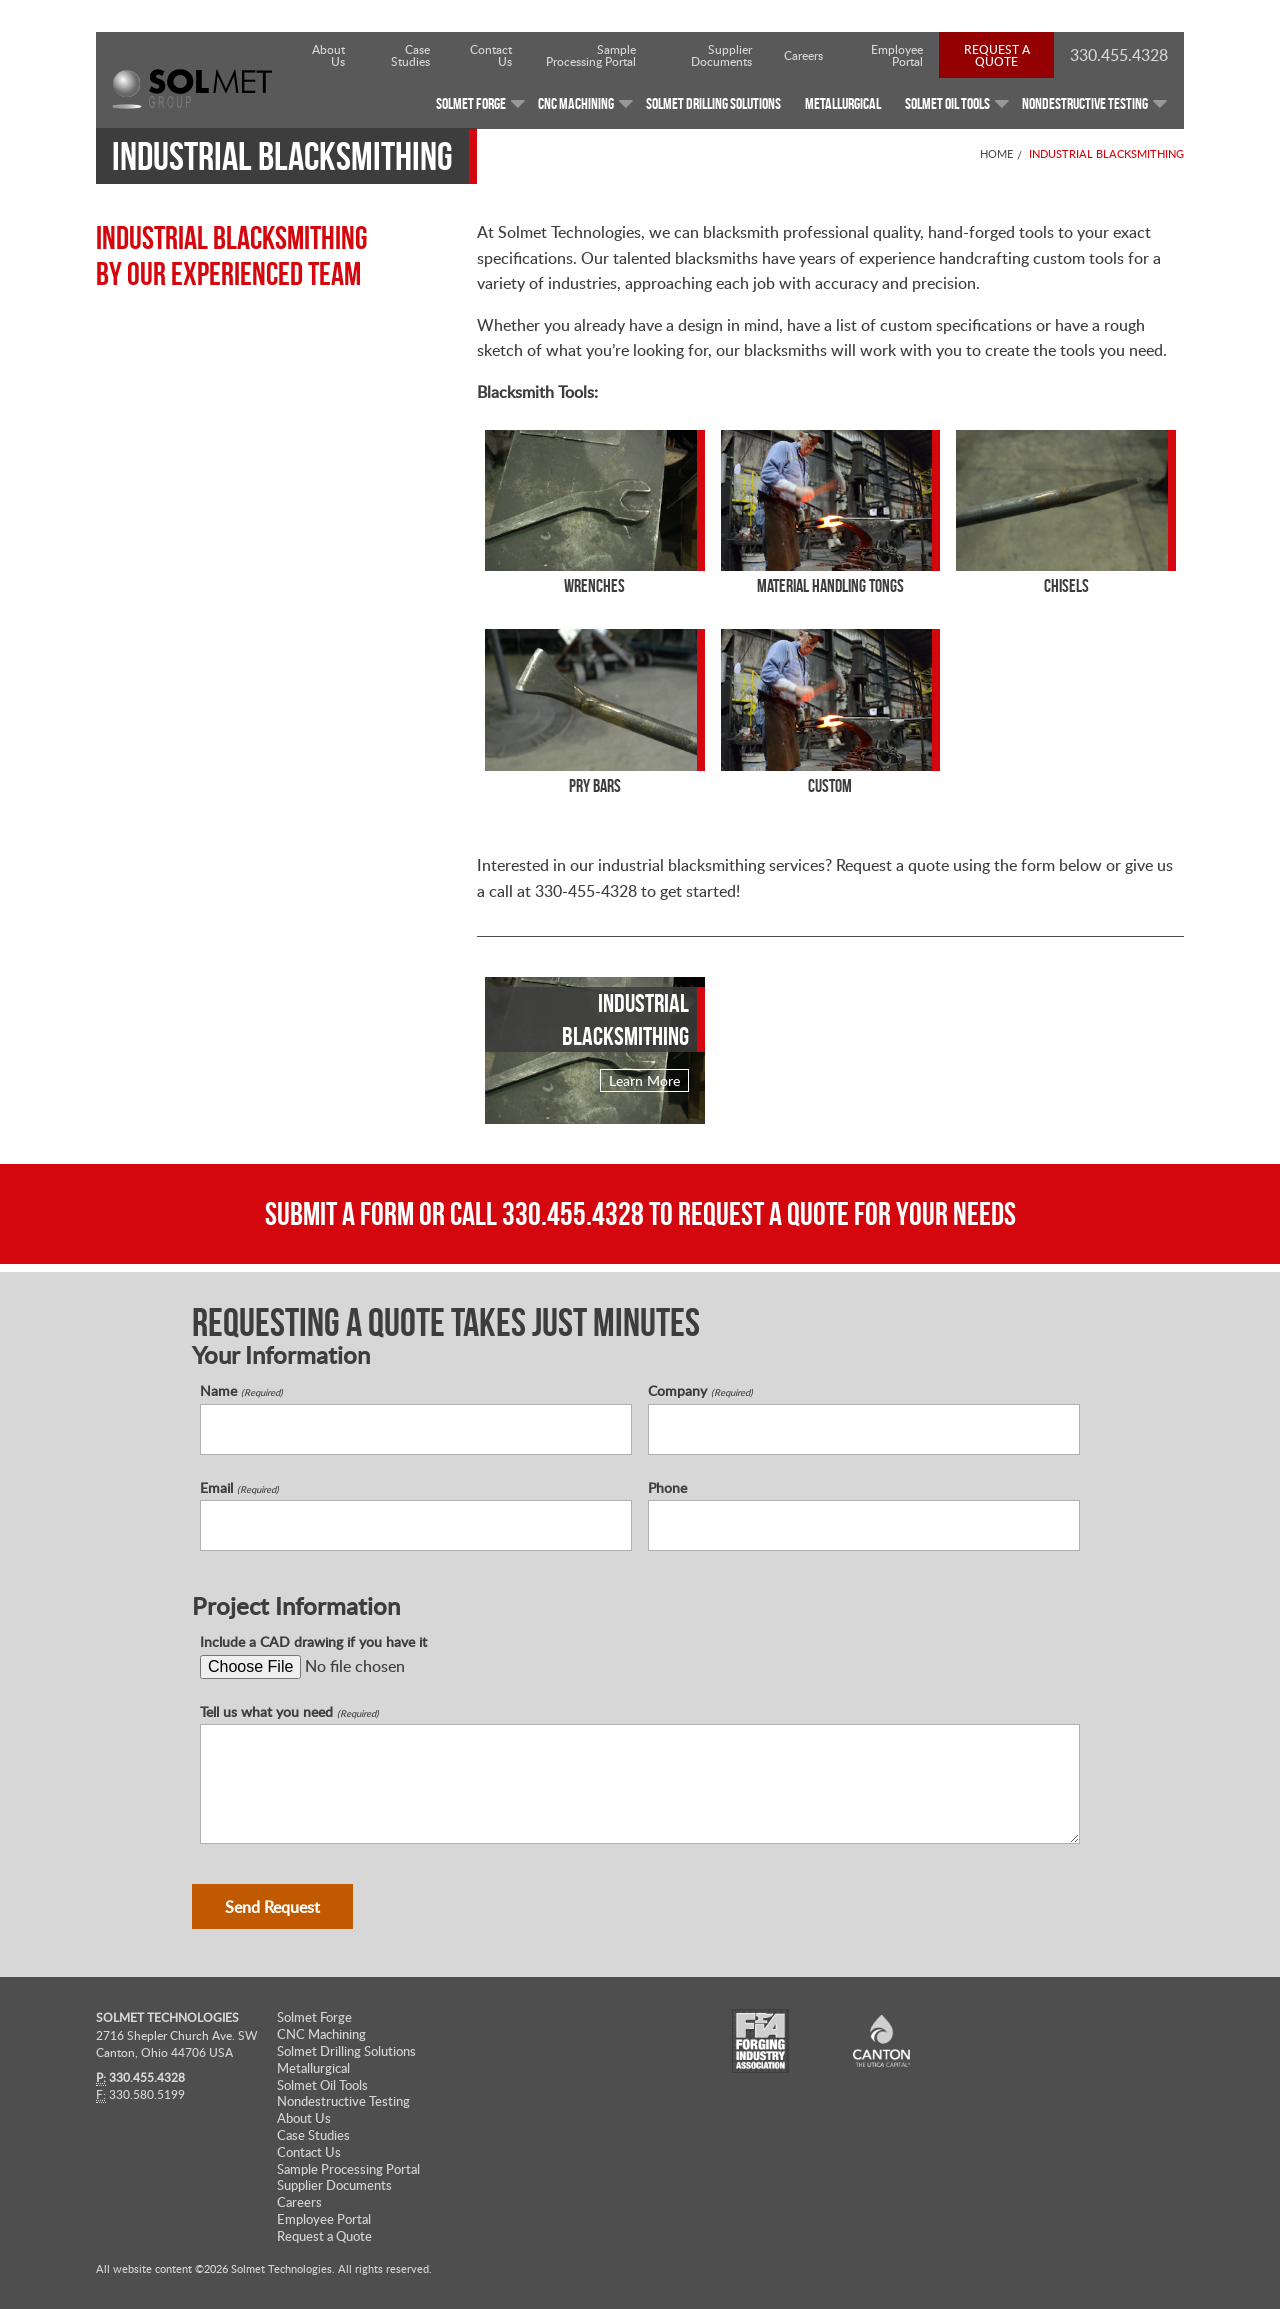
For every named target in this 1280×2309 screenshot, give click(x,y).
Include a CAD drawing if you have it (313, 1642)
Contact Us (491, 55)
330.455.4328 (573, 1213)
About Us (328, 55)
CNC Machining (321, 2034)
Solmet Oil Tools (322, 2085)
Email (239, 1488)
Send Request (272, 1907)
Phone (667, 1488)
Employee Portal (897, 55)
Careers (803, 55)
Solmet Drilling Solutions (346, 2051)
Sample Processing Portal (591, 55)
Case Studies (410, 55)
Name (241, 1391)
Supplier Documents (721, 55)
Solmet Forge (314, 2017)
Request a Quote (997, 55)
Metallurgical (313, 2068)
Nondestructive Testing (343, 2101)
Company (700, 1391)
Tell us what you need (289, 1712)
